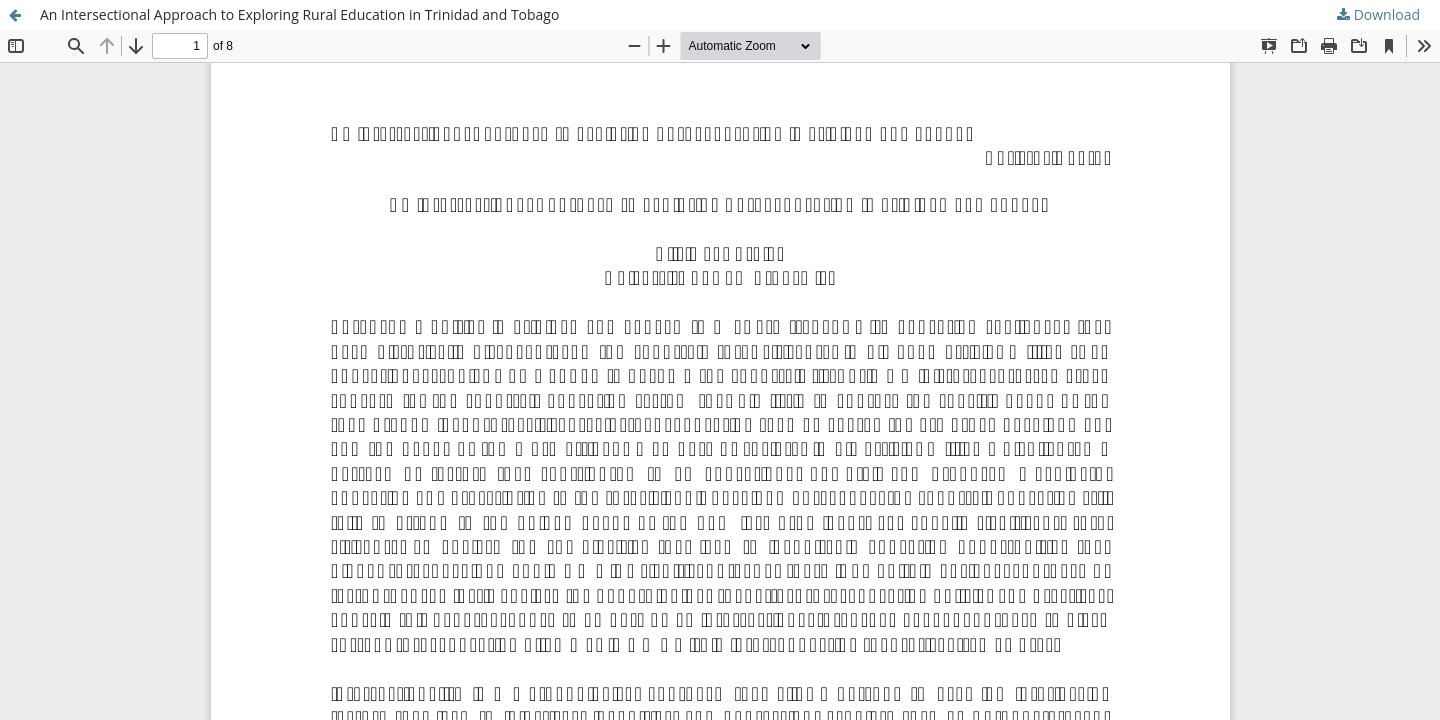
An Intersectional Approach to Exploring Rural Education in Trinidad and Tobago (299, 14)
